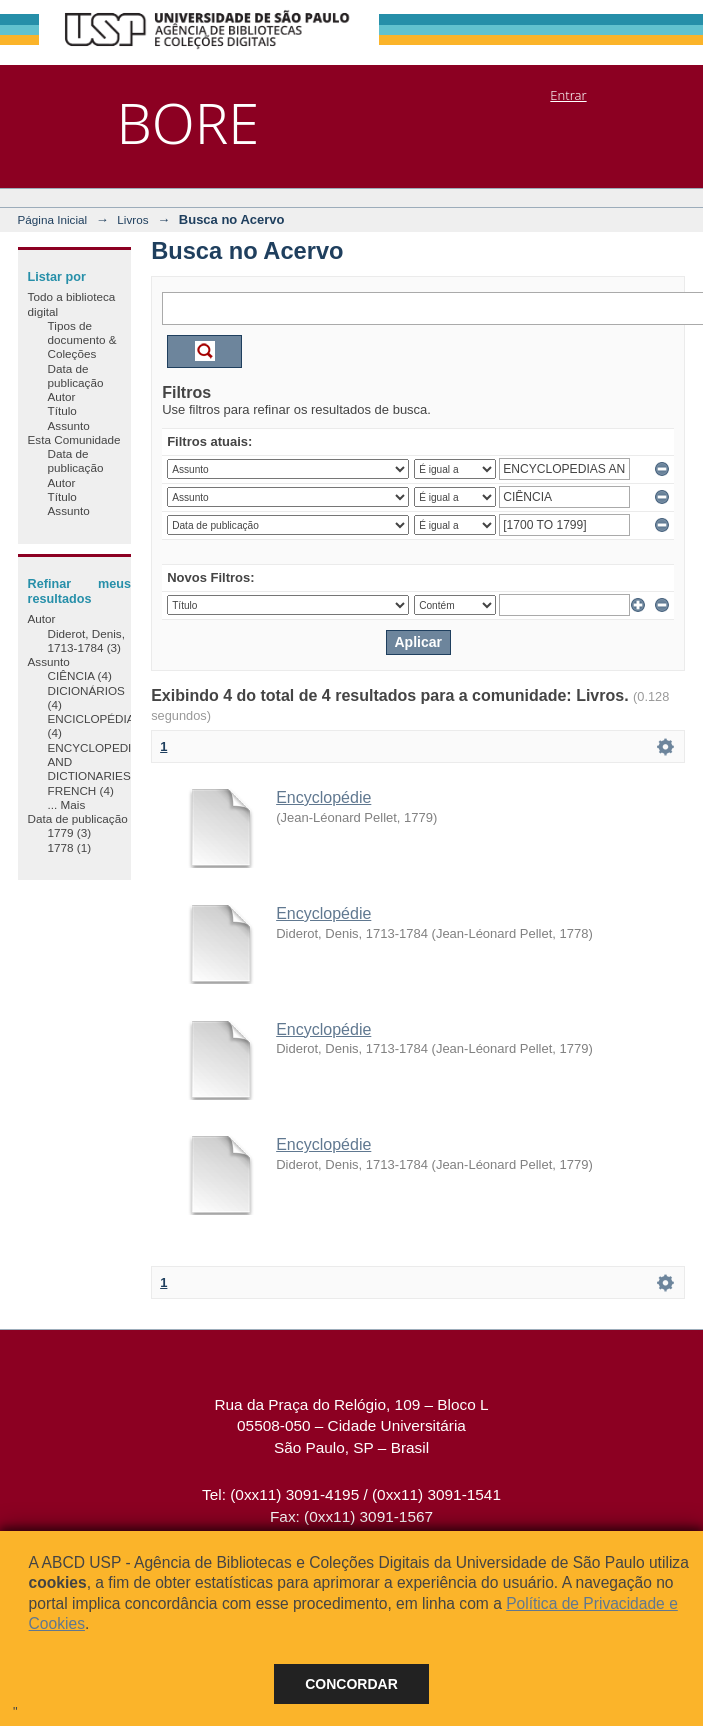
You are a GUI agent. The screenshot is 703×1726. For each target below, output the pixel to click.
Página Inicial (53, 219)
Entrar (568, 95)
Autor (62, 396)
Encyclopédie (323, 797)
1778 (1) (70, 847)
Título (62, 410)
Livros (132, 219)
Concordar (351, 1684)
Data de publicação (76, 375)
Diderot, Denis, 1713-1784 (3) (86, 640)
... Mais (67, 804)
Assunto (69, 425)
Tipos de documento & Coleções (82, 340)
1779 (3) (70, 832)
